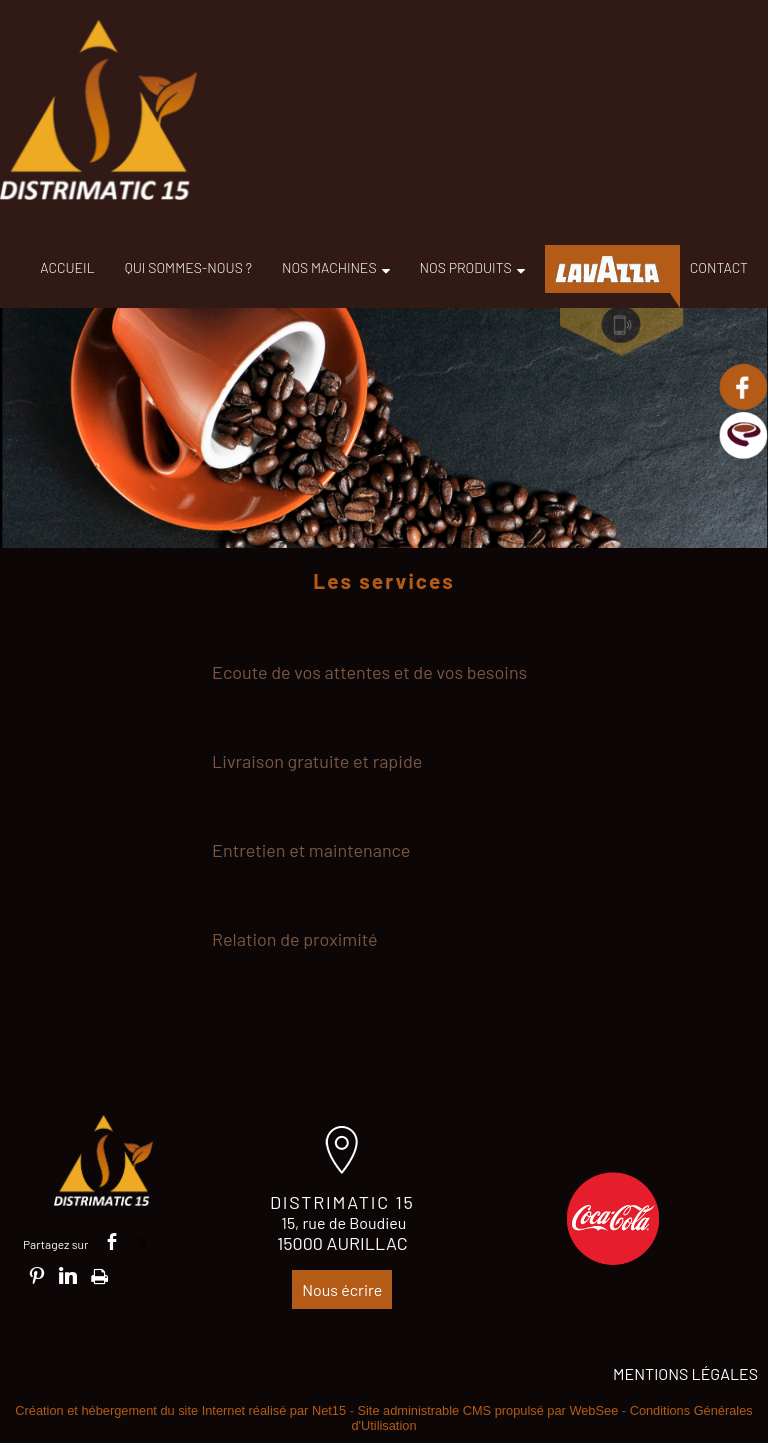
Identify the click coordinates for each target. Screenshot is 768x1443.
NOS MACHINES (329, 267)
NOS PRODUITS (466, 267)
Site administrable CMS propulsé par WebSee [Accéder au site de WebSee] (487, 1410)
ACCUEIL (67, 267)
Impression (99, 1273)
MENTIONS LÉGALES (685, 1373)
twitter (143, 1241)
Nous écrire (342, 1289)
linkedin (68, 1275)
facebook (112, 1241)
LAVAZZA (607, 269)
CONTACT (719, 267)
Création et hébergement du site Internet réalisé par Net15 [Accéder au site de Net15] (180, 1410)
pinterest (37, 1275)
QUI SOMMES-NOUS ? (188, 267)
